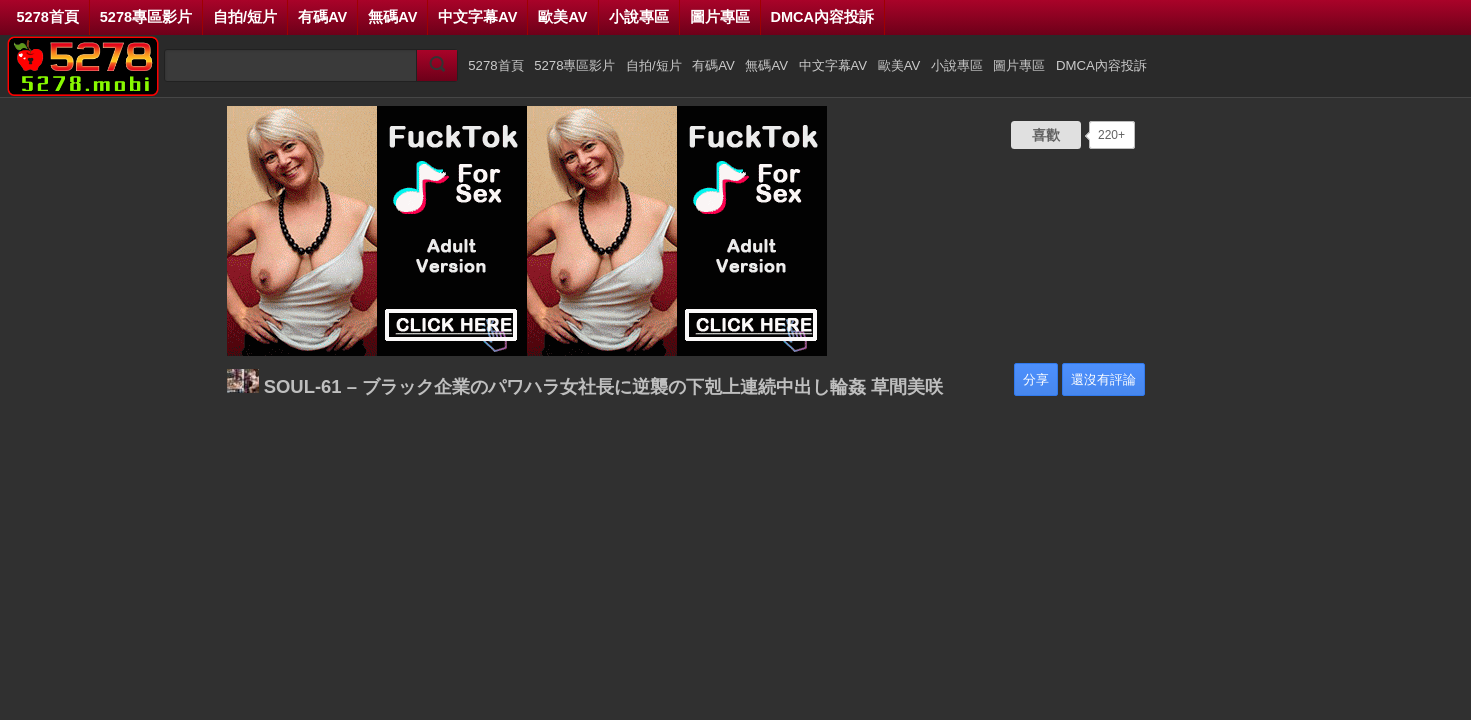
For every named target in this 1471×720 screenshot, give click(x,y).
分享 (1036, 379)
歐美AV (562, 17)
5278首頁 (48, 17)
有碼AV (322, 17)
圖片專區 (720, 17)
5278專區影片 (146, 17)
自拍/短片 (245, 17)
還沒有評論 (1103, 379)
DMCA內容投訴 (823, 17)
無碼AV (392, 17)
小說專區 (639, 17)
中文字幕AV (477, 17)
